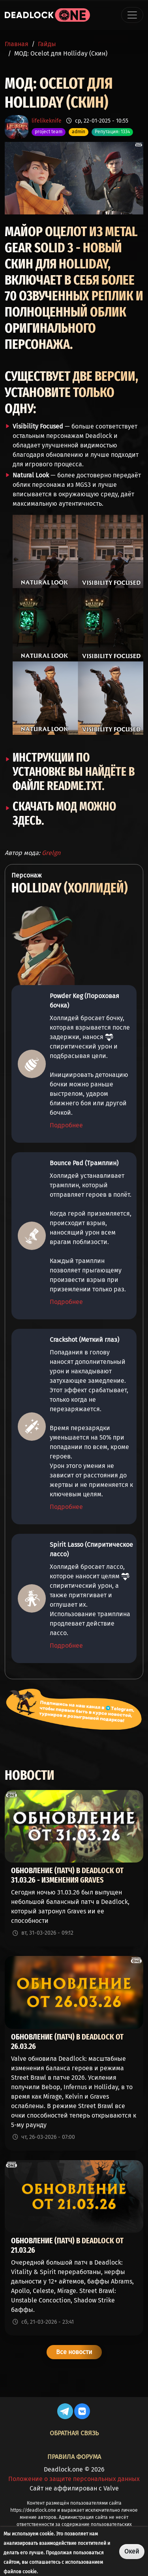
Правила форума (74, 2457)
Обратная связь (74, 2433)
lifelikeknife (47, 120)
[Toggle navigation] (132, 15)
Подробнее (66, 1125)
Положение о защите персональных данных (74, 2479)
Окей (131, 2551)
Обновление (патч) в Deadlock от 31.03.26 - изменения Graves (67, 1875)
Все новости (74, 2352)
